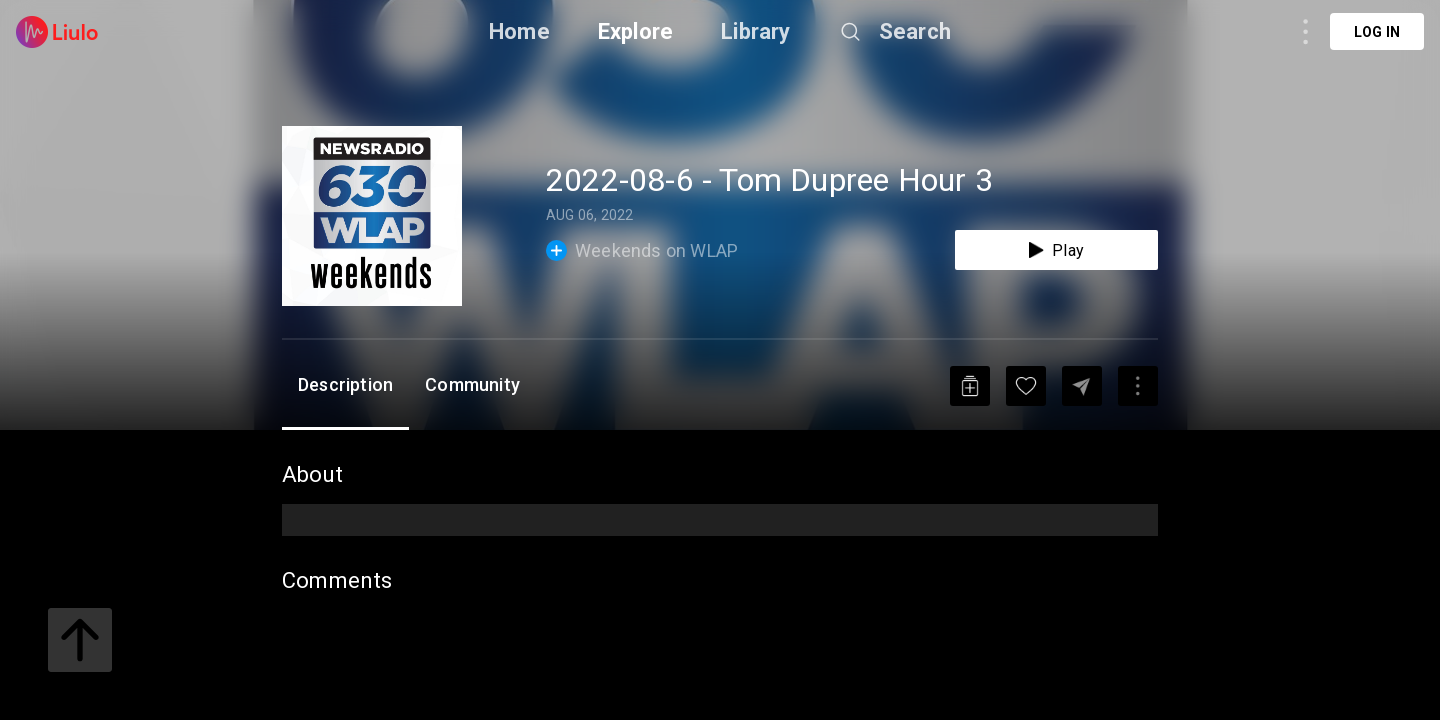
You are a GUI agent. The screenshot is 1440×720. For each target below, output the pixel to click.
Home (519, 31)
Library (755, 31)
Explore (635, 31)
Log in (1377, 32)
